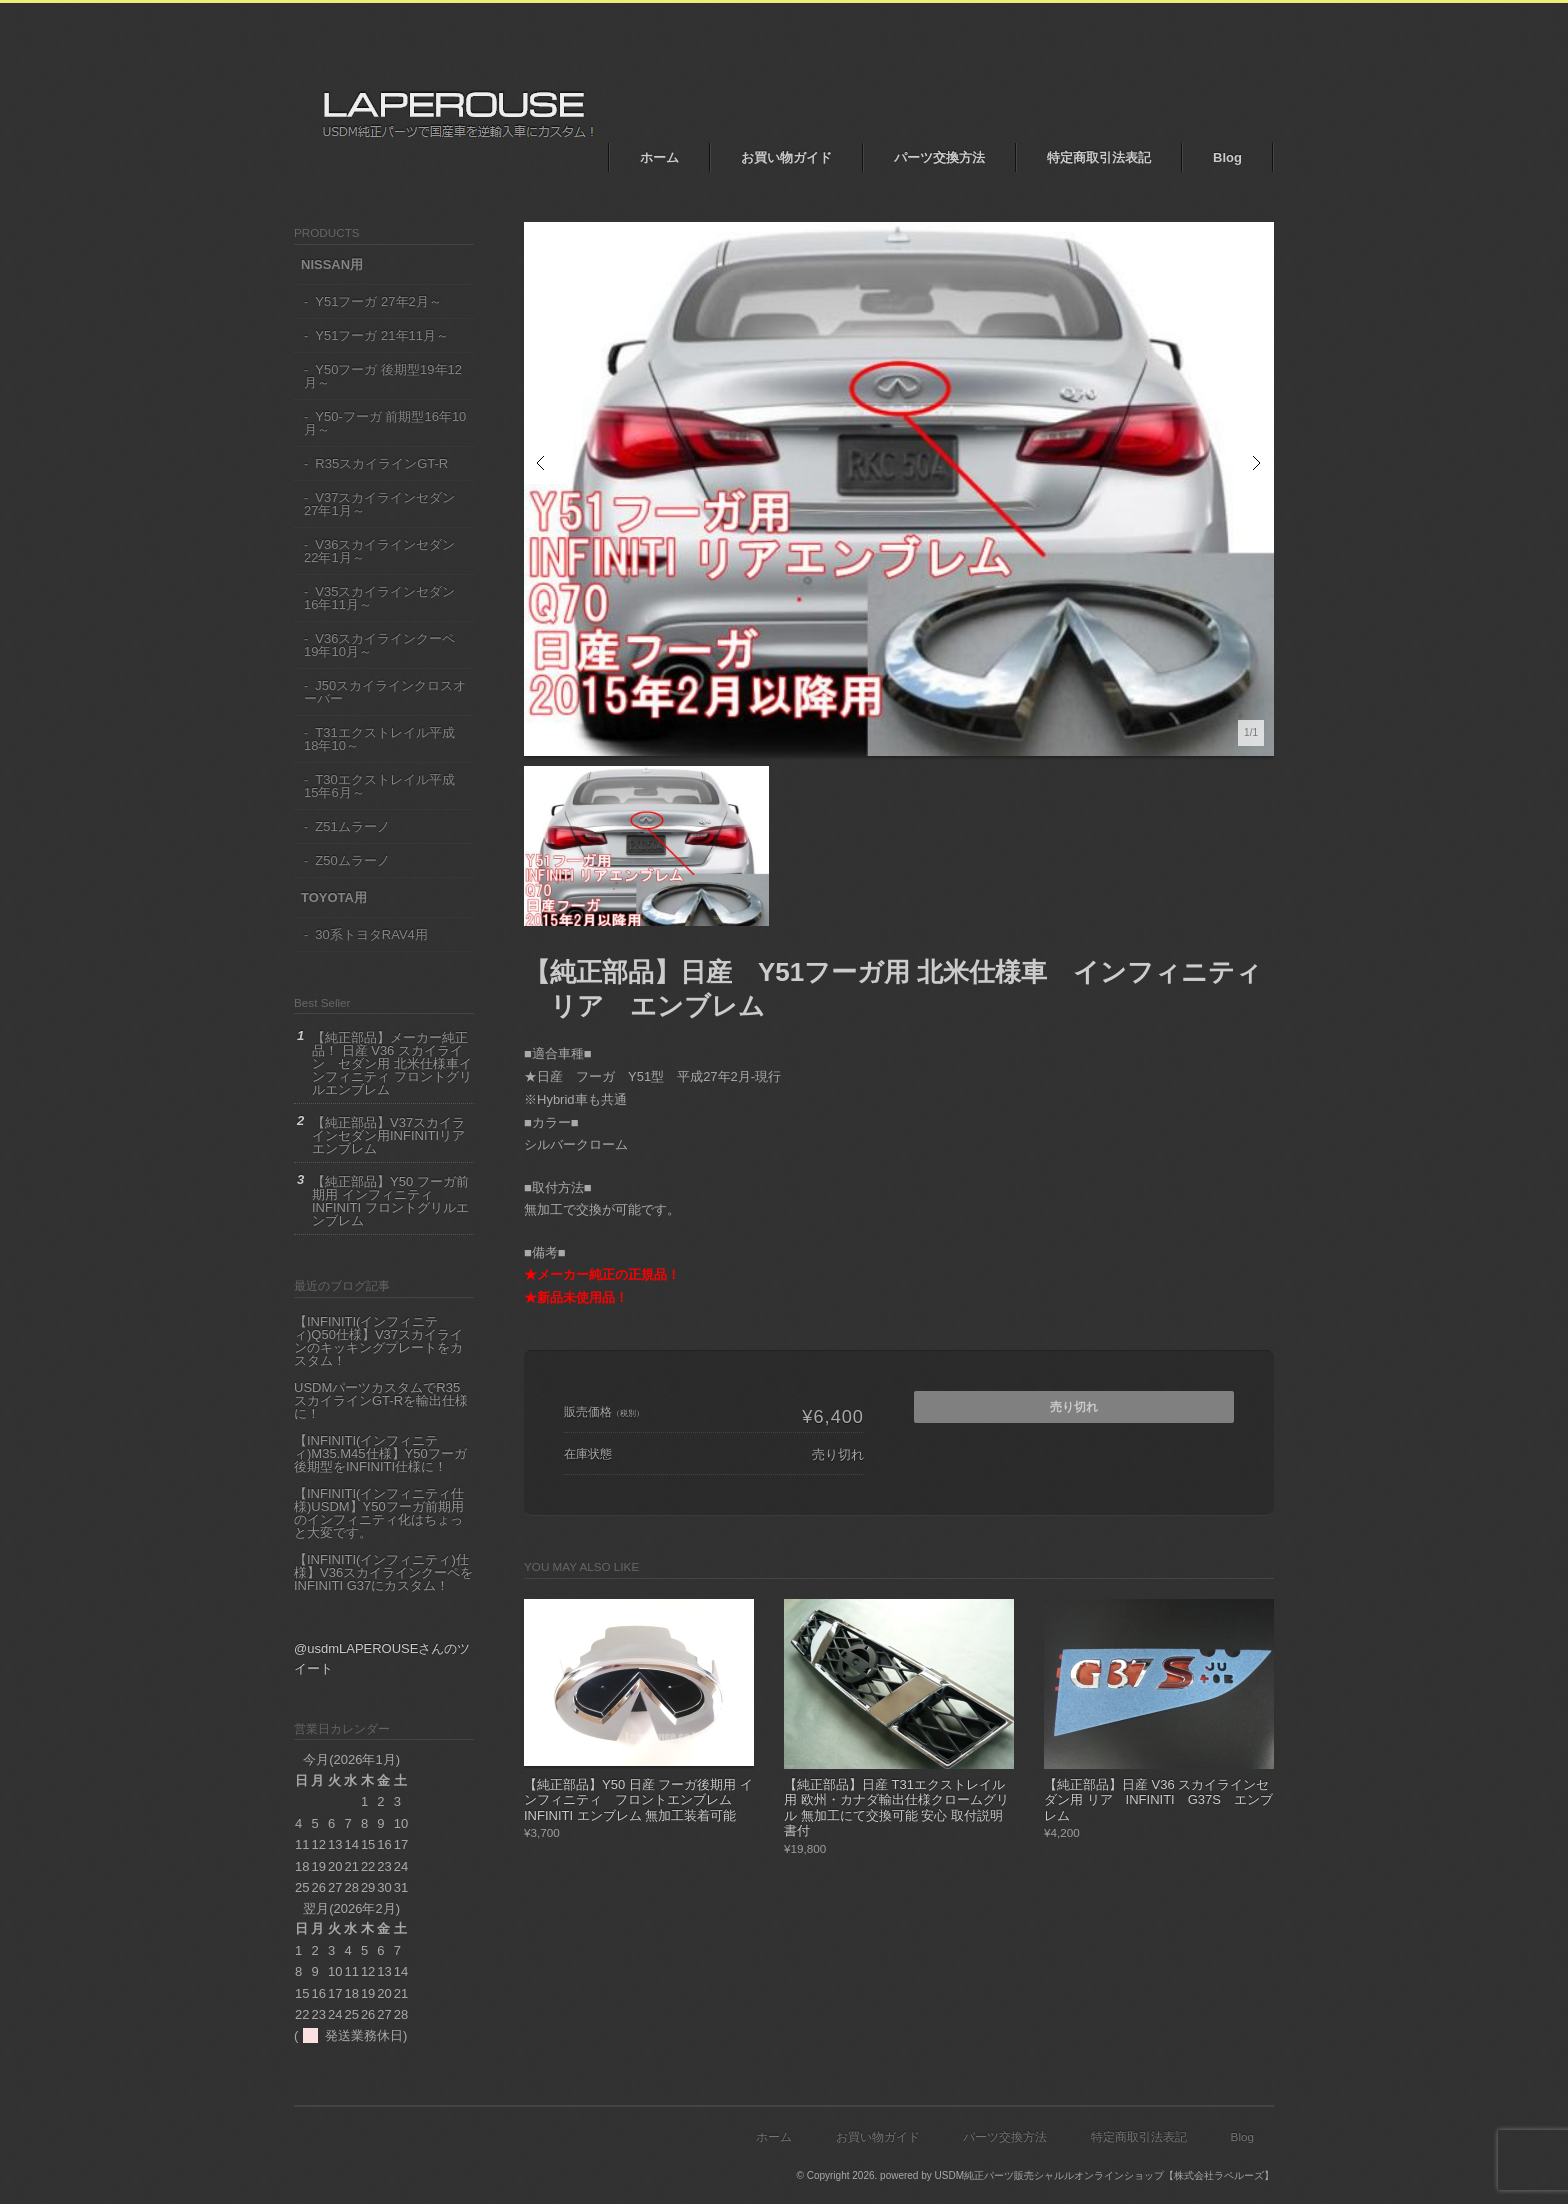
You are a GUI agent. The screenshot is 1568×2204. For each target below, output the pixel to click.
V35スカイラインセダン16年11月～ (379, 598)
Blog (1227, 157)
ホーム (659, 157)
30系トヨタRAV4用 (371, 934)
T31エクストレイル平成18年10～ (379, 739)
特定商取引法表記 (1099, 157)
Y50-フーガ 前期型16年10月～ (385, 423)
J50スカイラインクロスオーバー (385, 692)
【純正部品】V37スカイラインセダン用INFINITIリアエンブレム (388, 1135)
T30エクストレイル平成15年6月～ (379, 786)
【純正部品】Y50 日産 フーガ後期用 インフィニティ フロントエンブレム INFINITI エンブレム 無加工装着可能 (638, 1800)
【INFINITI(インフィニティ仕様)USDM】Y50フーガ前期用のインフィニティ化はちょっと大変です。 (379, 1513)
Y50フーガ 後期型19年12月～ (383, 376)
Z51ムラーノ (352, 826)
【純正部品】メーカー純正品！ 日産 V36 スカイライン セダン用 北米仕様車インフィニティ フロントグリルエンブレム (392, 1063)
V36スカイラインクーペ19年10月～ (379, 645)
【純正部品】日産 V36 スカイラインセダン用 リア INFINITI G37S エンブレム (1158, 1800)
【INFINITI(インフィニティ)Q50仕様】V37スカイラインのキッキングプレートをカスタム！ (378, 1341)
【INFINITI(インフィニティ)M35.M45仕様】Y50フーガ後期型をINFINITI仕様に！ (380, 1453)
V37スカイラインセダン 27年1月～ (379, 504)
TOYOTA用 (334, 897)
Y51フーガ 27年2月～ (378, 301)
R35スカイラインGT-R (381, 463)
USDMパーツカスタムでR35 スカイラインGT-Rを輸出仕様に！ (381, 1400)
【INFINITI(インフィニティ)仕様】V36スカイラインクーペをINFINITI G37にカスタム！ (383, 1572)
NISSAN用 (332, 264)
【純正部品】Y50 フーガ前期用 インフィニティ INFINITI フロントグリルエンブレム (390, 1201)
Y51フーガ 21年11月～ (382, 335)
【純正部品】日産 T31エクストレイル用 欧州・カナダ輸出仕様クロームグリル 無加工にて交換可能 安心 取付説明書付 (896, 1808)
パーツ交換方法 (939, 157)
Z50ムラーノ (352, 860)
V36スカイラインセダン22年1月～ (379, 551)
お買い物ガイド (786, 157)
